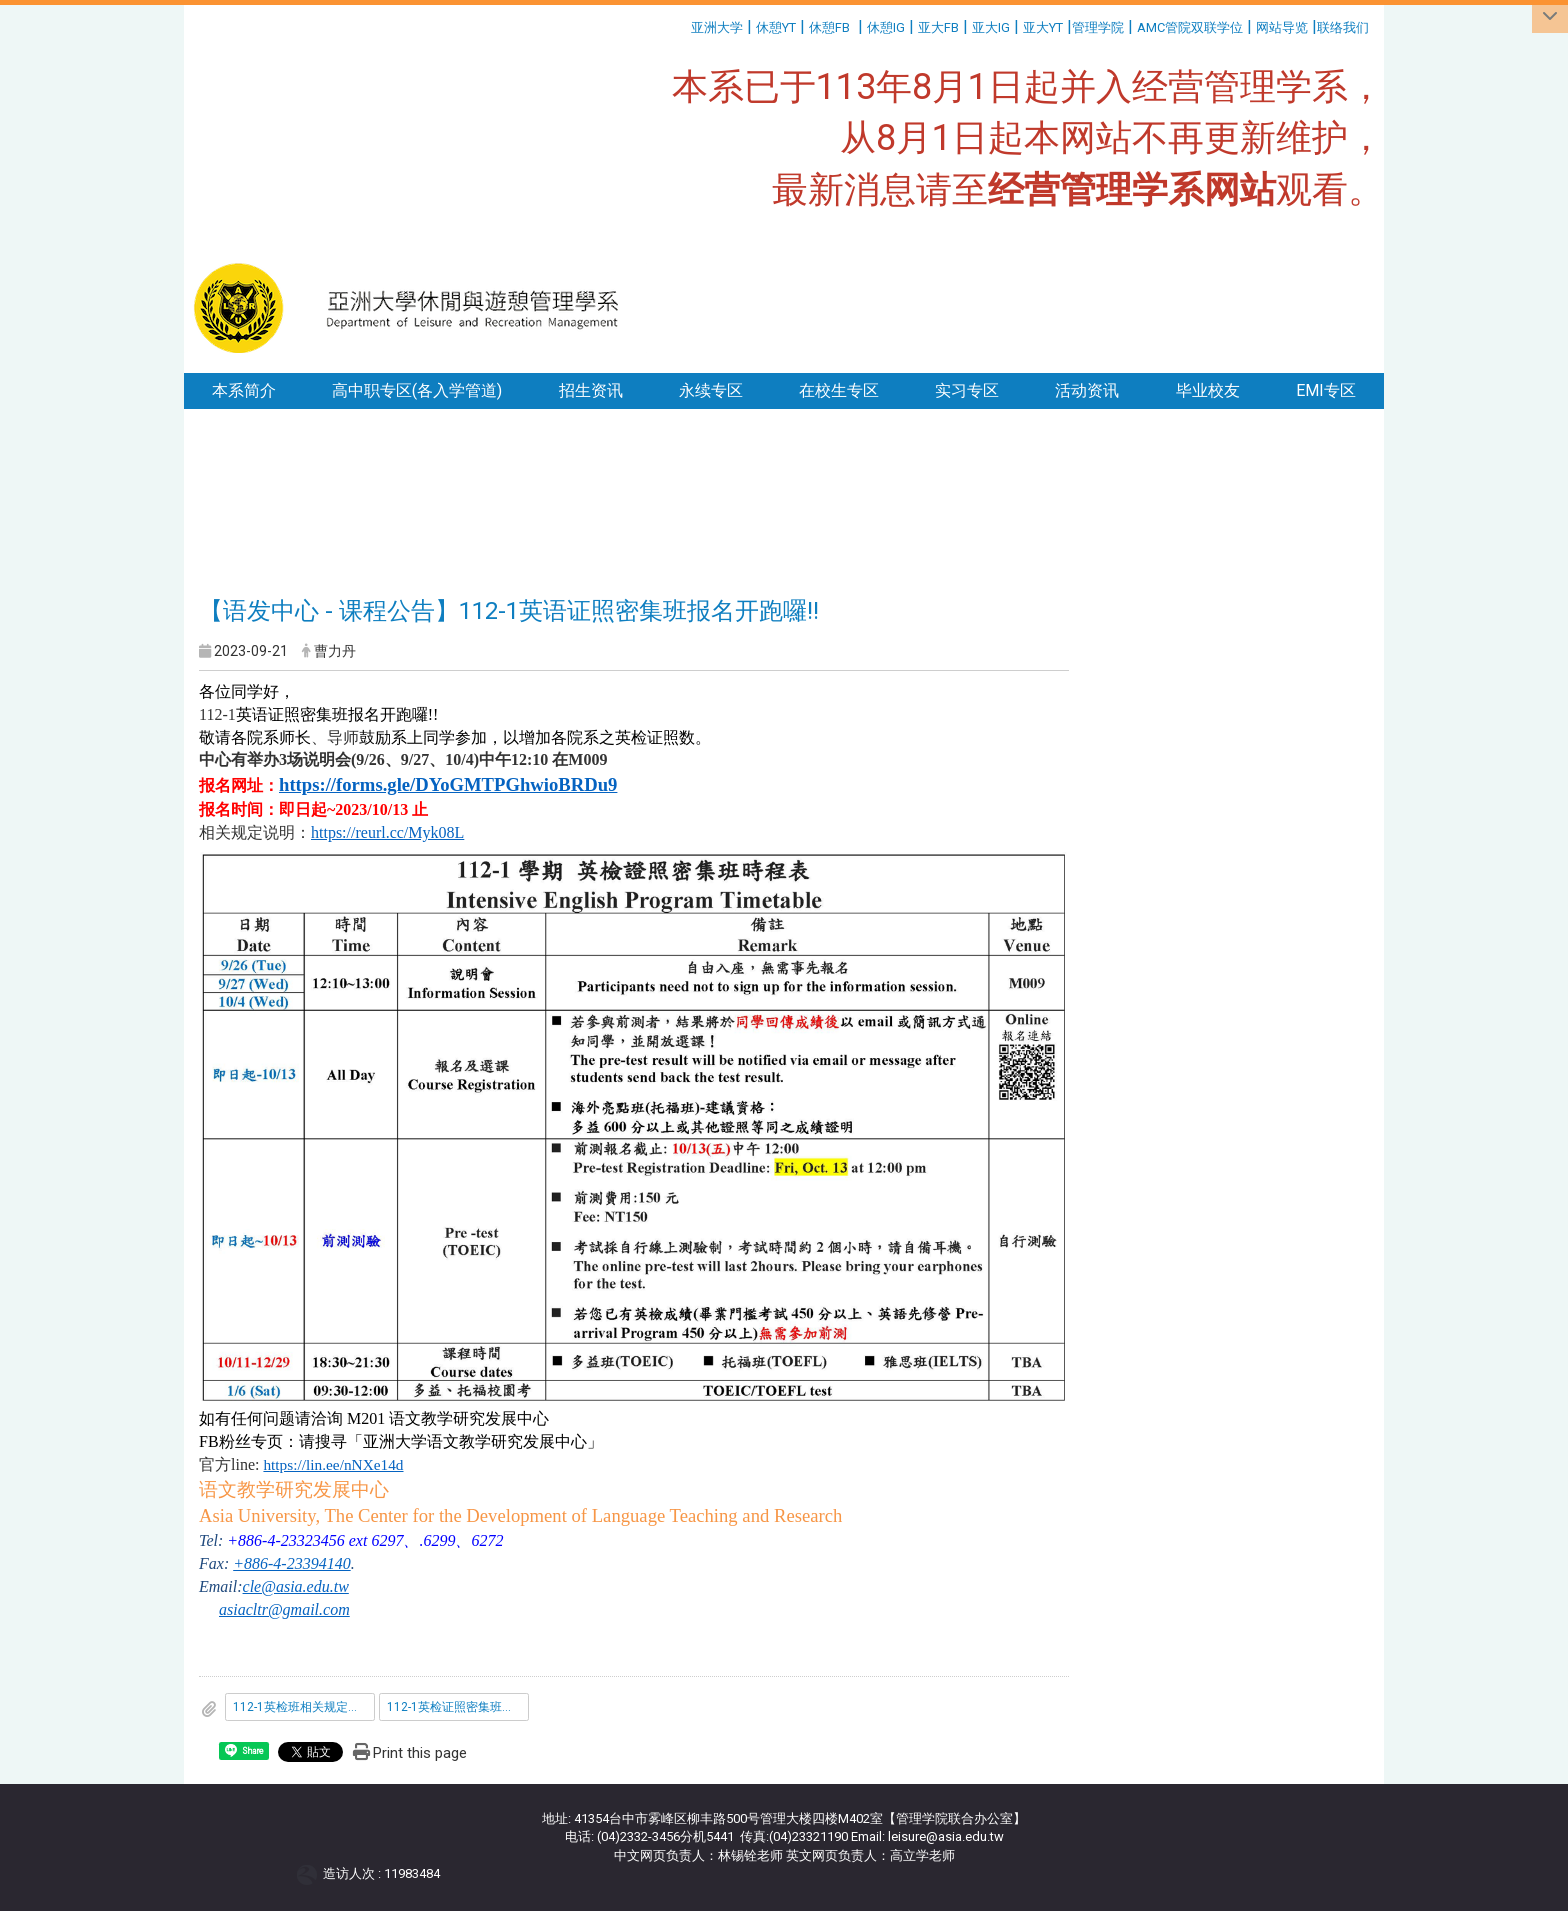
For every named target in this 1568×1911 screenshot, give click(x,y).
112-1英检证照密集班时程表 (458, 1707)
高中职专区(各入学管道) (417, 390)
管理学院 (1098, 27)
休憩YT (776, 27)
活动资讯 (1087, 390)
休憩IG (886, 27)
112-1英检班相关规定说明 (302, 1707)
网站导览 (1282, 27)
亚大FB (938, 27)
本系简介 (244, 390)
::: (683, 24)
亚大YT (1043, 27)
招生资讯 (591, 390)
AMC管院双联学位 (1190, 27)
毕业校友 (1208, 390)
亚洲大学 (717, 27)
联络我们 (1344, 27)
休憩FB (829, 27)
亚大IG (991, 27)
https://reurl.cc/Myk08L (387, 832)
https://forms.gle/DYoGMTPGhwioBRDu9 (448, 784)
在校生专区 (839, 390)
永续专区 (711, 390)
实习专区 (967, 390)
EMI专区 (1326, 390)
